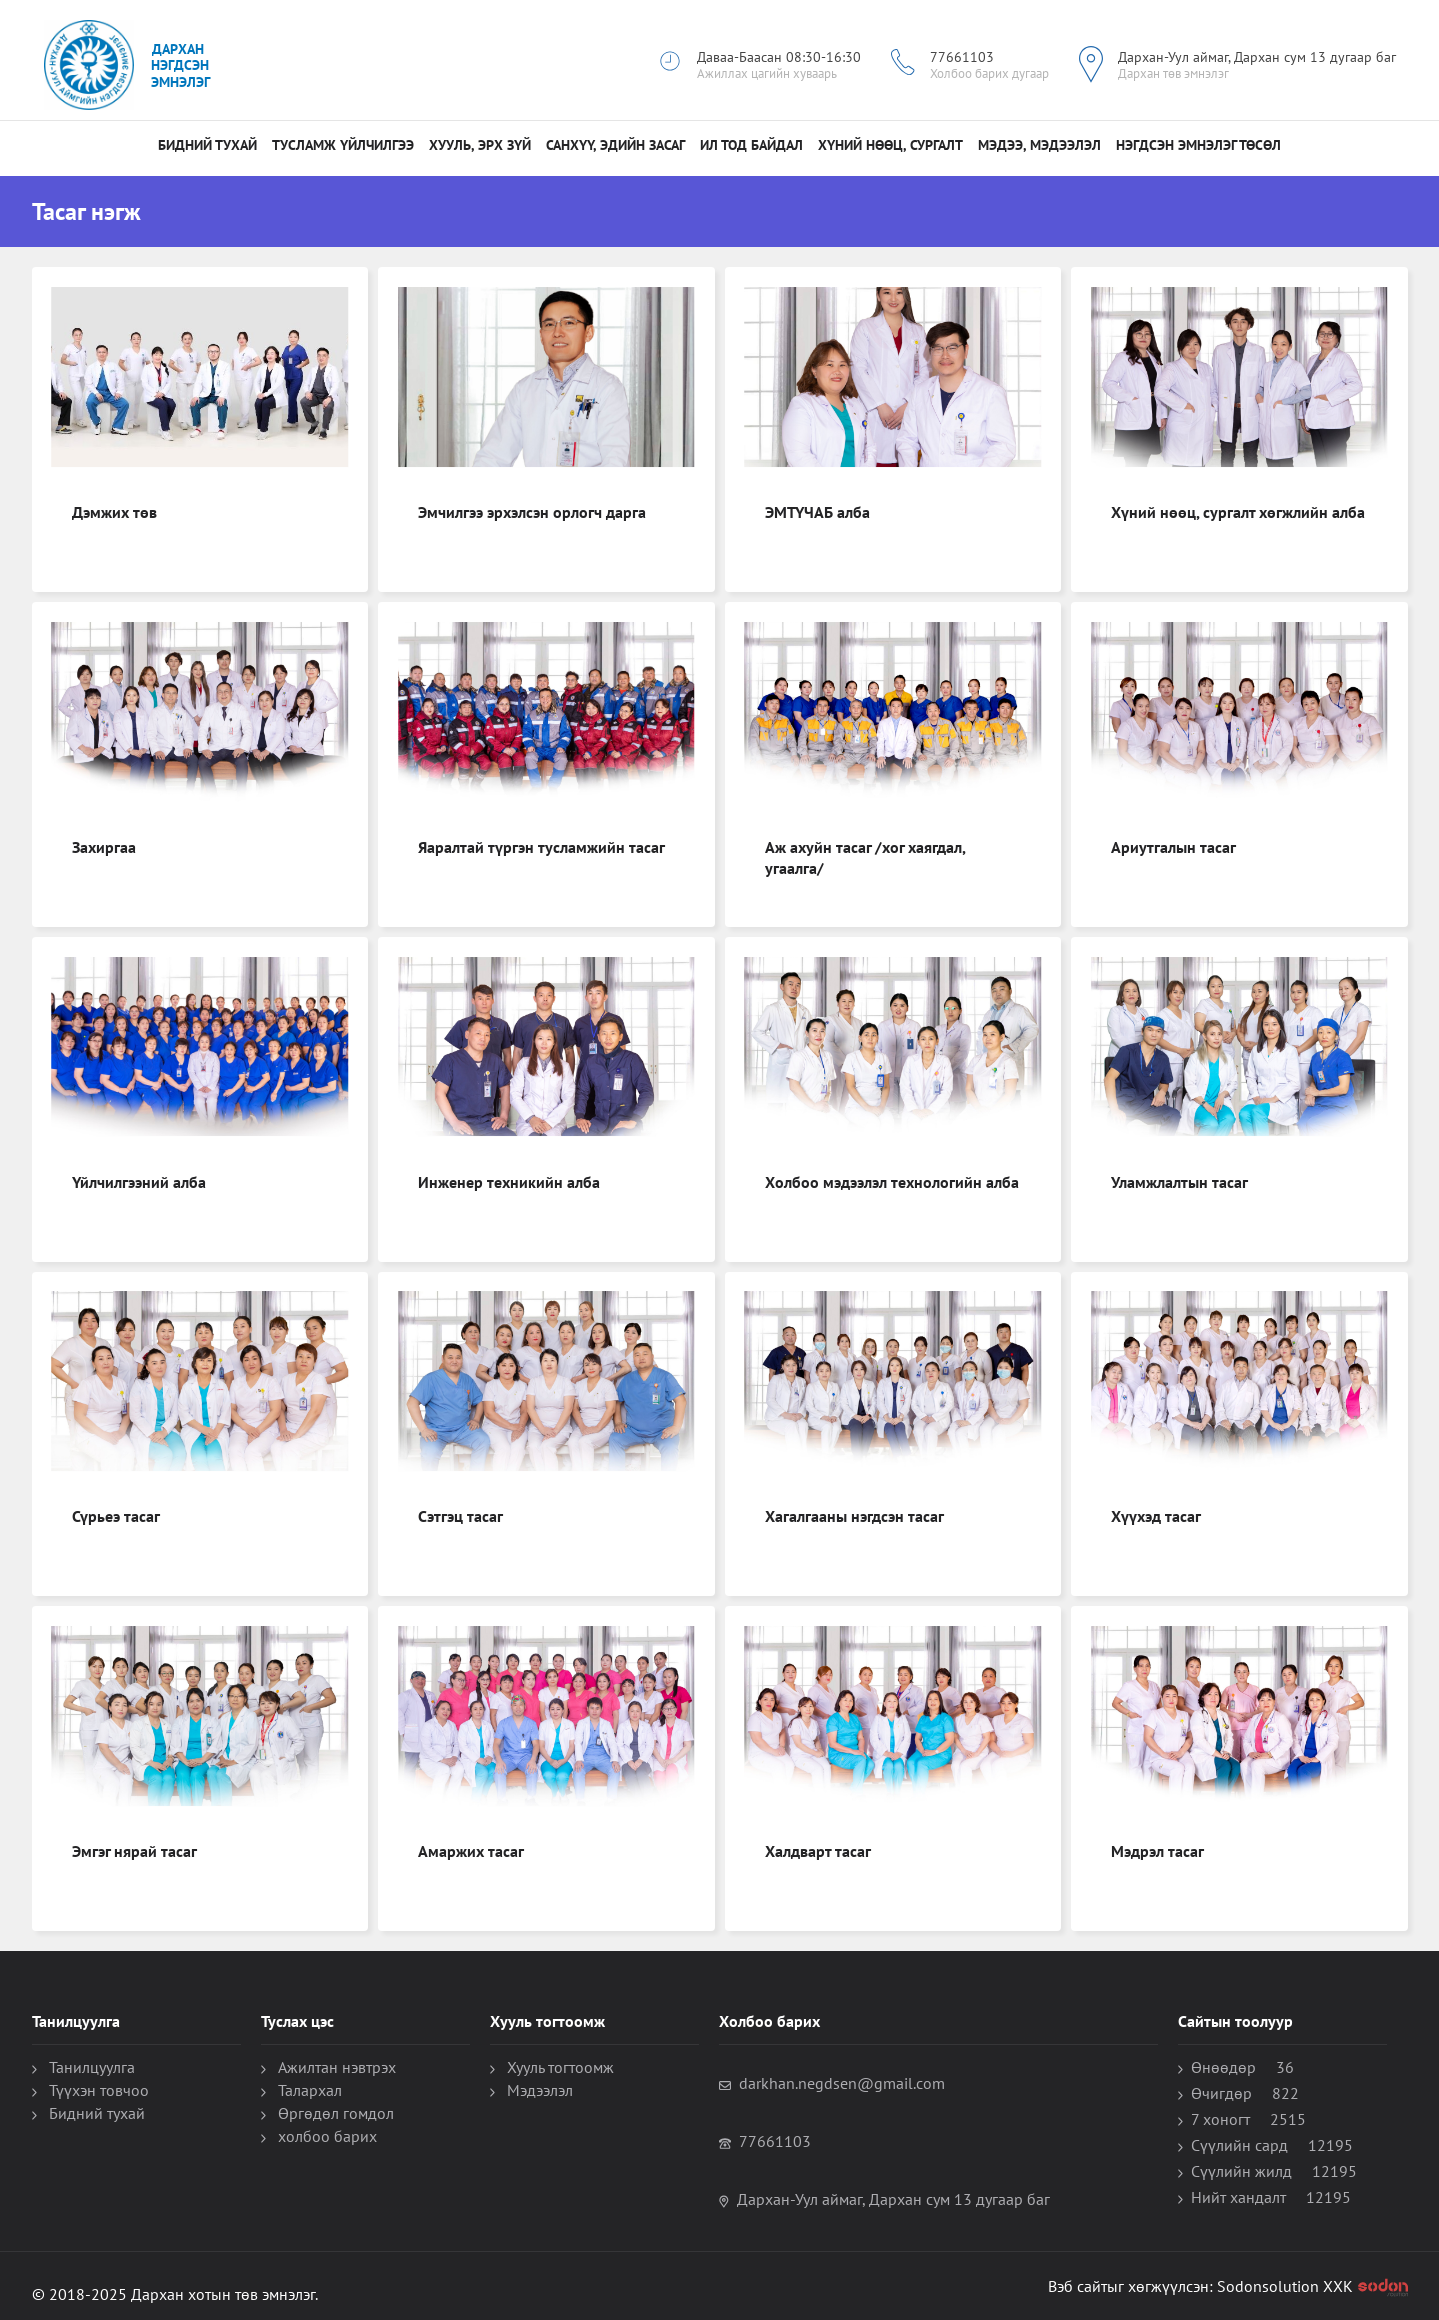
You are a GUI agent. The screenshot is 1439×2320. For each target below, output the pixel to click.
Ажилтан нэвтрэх (337, 2067)
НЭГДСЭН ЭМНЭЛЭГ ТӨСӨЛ (1198, 145)
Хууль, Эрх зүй (480, 145)
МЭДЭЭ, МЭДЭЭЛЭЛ (1039, 145)
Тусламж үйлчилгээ (343, 145)
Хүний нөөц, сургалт (890, 145)
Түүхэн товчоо (99, 2090)
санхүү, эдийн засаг (615, 145)
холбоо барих (327, 2136)
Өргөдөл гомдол (336, 2113)
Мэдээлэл (540, 2090)
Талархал (310, 2090)
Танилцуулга (92, 2067)
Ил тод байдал (751, 145)
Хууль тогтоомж (560, 2067)
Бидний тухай (207, 145)
